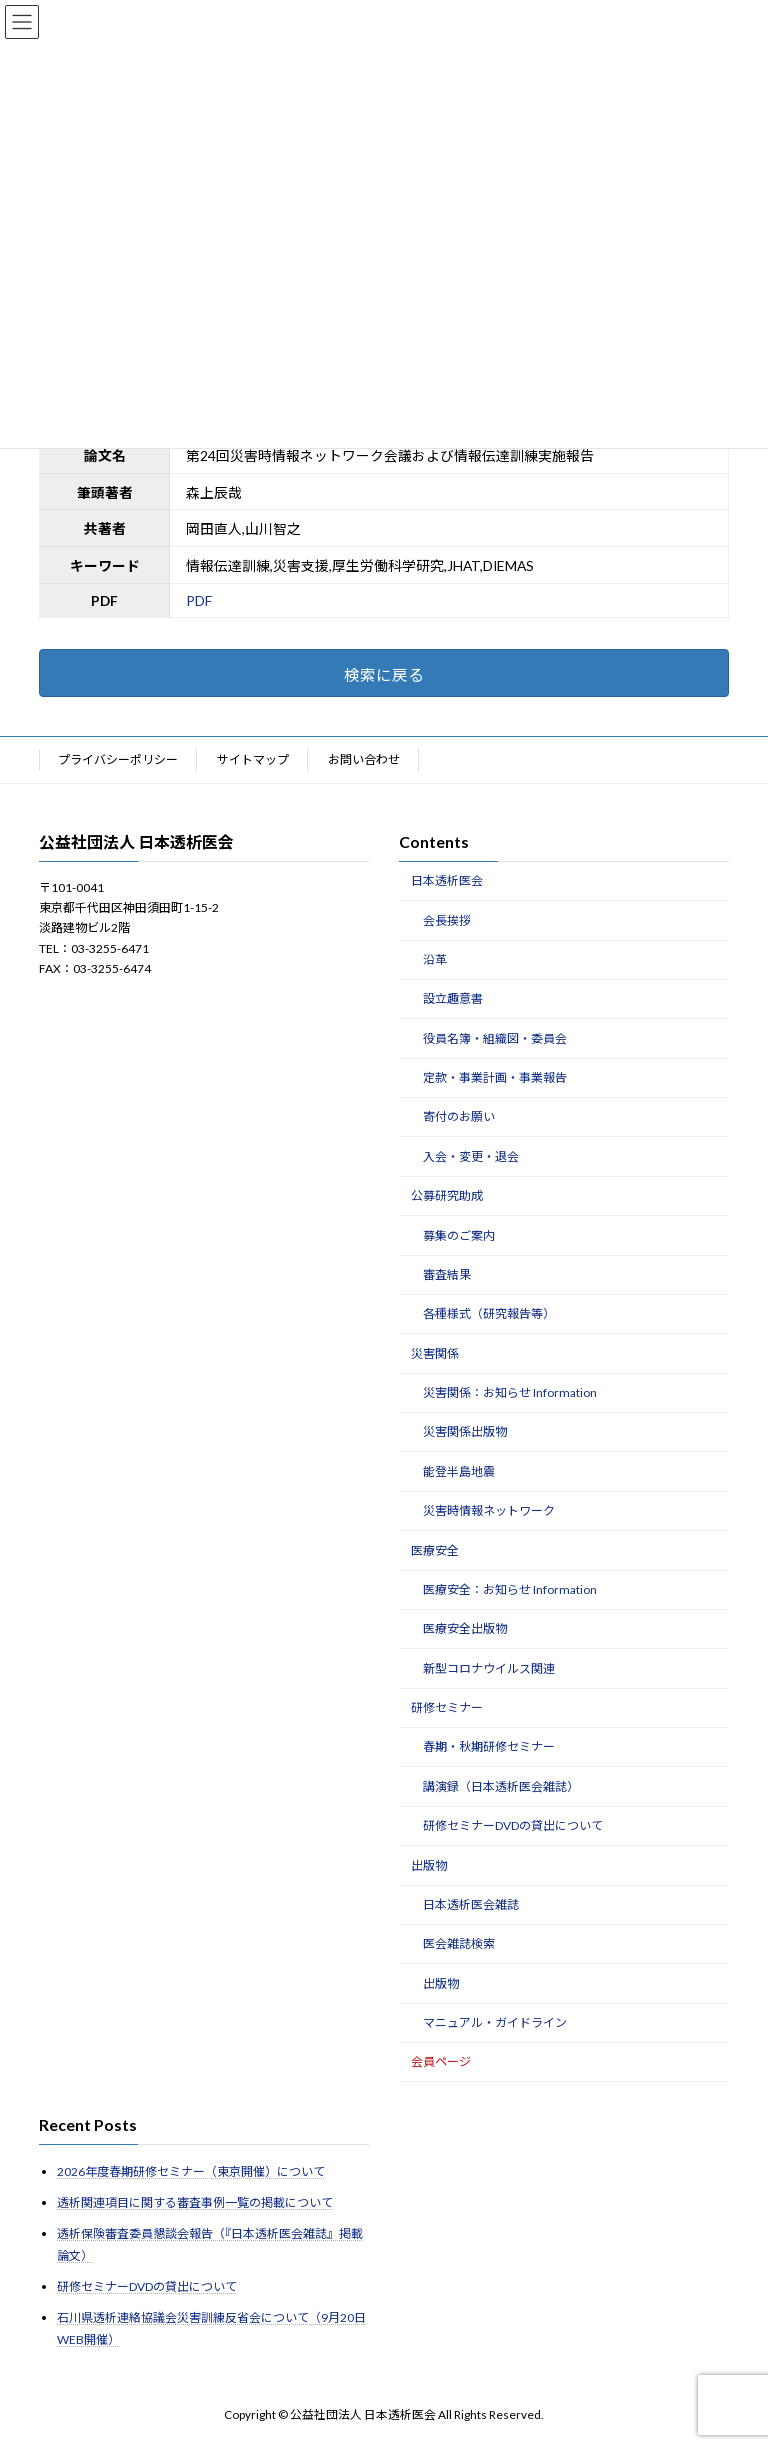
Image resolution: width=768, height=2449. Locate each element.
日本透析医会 (447, 880)
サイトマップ (253, 759)
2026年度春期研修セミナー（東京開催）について (191, 2171)
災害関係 (435, 1353)
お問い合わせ (364, 759)
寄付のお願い (459, 1117)
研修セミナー (447, 1707)
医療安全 (435, 1550)
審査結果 (447, 1274)
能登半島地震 (459, 1471)
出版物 (429, 1865)
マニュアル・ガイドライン (495, 2022)
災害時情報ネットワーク (489, 1510)
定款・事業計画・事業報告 (495, 1077)
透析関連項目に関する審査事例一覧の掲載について (195, 2202)
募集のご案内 (459, 1235)
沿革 (435, 959)
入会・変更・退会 (471, 1156)
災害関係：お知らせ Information (510, 1392)
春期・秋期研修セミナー (489, 1747)
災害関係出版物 (465, 1432)
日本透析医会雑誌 (471, 1904)
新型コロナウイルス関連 (489, 1668)
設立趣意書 (453, 999)
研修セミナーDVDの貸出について (513, 1825)
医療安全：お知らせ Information (510, 1589)
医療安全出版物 (465, 1629)
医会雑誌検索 (459, 1944)
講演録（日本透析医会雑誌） (501, 1786)
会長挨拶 (447, 920)
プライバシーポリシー (118, 759)
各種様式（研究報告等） (489, 1314)
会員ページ (441, 2062)
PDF (199, 600)
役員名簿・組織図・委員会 (495, 1038)
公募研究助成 (447, 1195)
